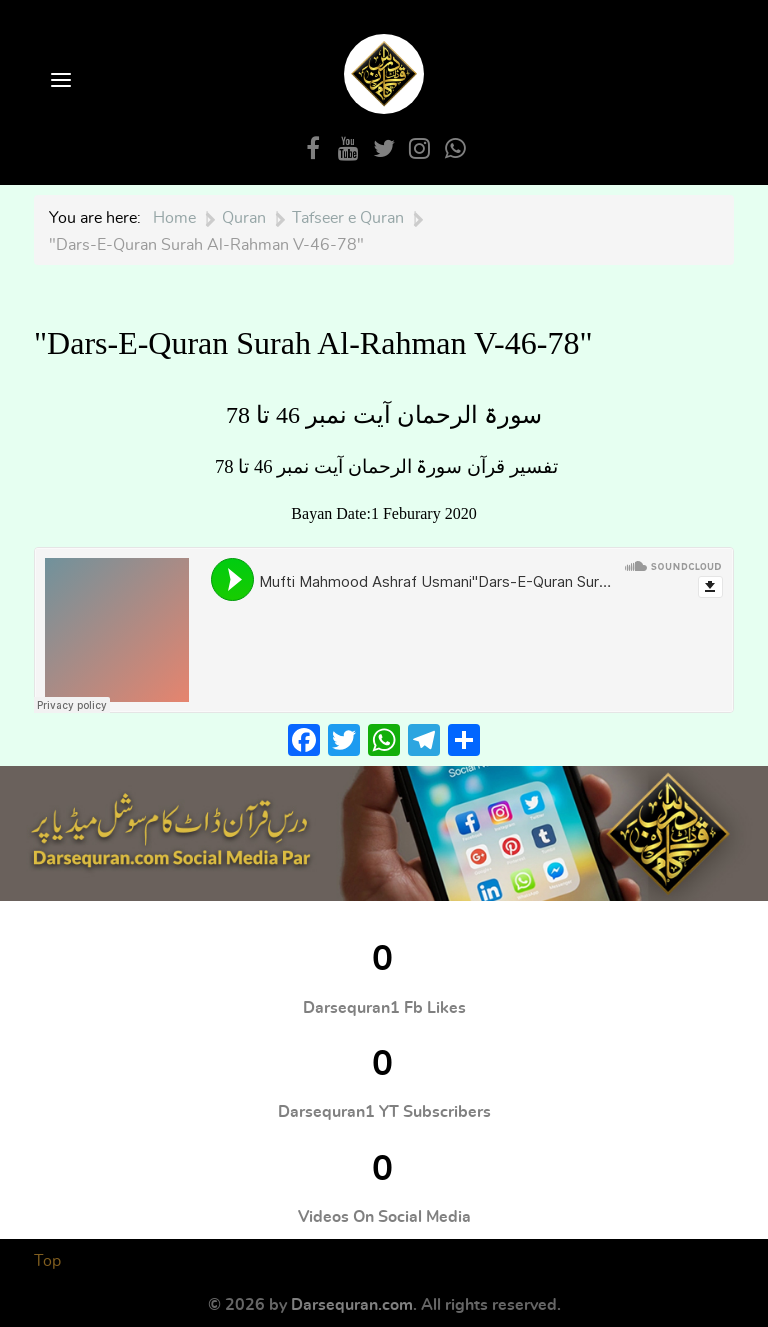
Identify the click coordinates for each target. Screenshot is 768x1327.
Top (47, 1261)
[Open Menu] (59, 81)
